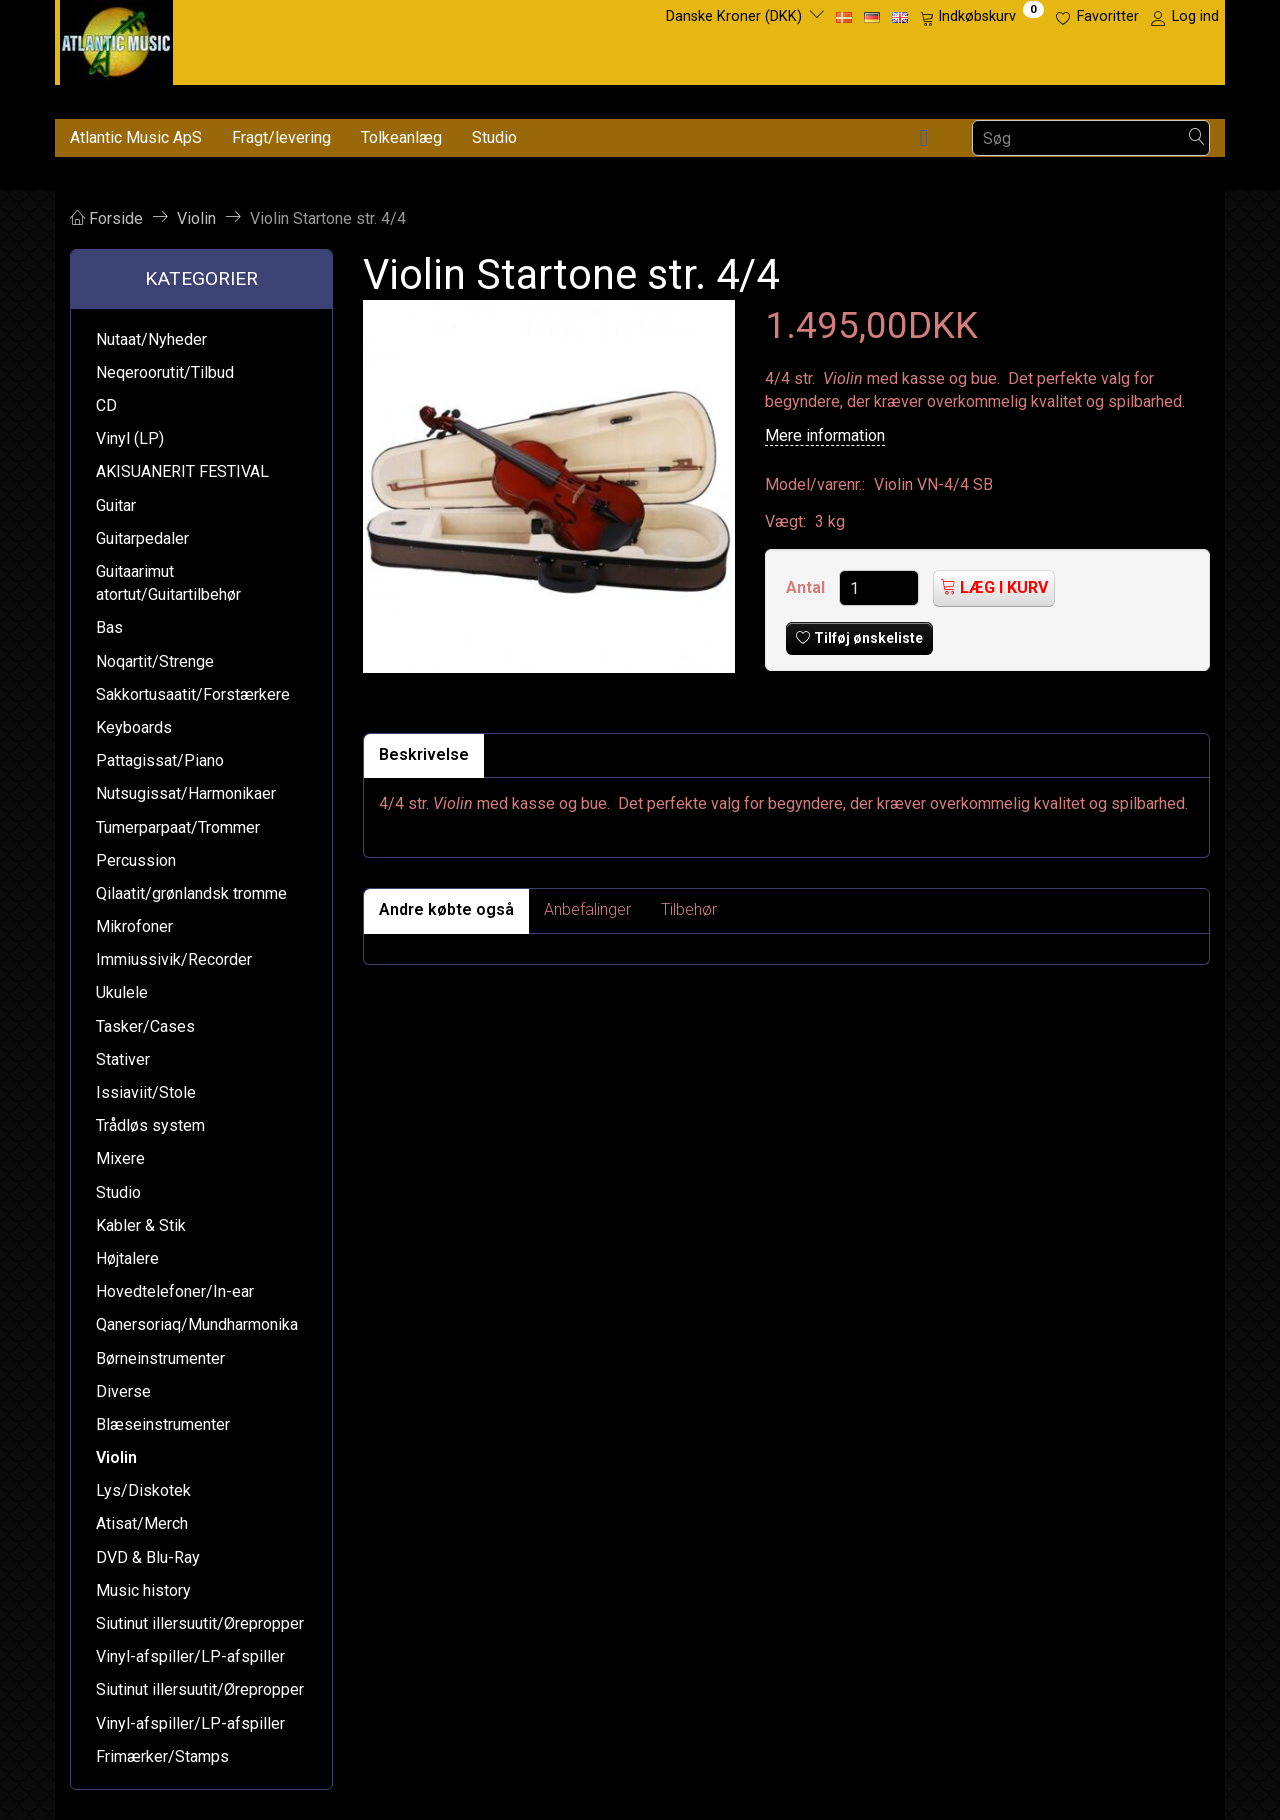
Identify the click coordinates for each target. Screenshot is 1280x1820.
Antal (807, 587)
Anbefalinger (587, 909)
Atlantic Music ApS (136, 137)
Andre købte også (446, 909)
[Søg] (1197, 138)
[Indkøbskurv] (982, 17)
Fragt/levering (281, 137)
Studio (494, 137)
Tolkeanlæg (401, 137)
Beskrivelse (424, 754)
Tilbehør (689, 909)
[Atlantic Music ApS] (116, 38)
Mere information (825, 435)
